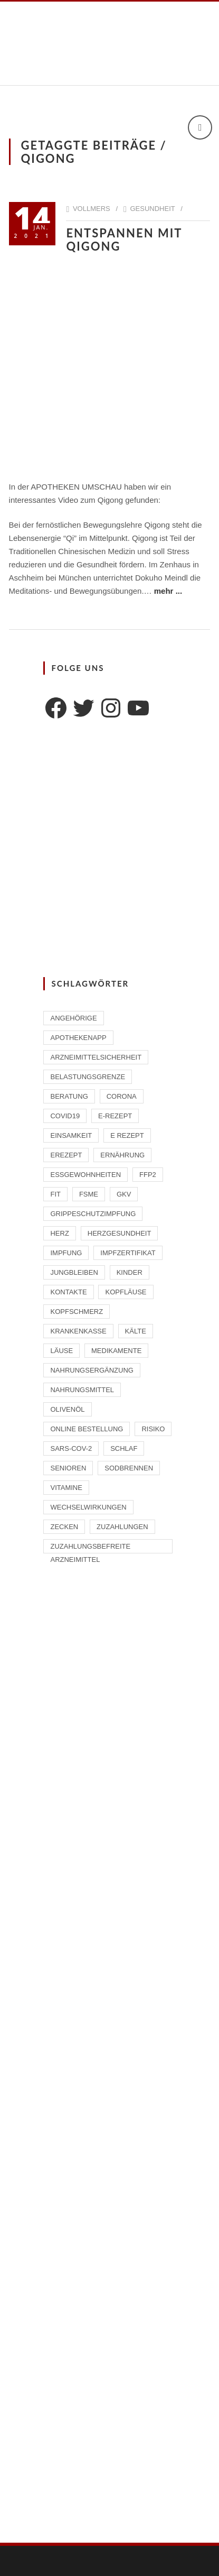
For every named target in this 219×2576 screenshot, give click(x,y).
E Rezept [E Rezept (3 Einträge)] (127, 1135)
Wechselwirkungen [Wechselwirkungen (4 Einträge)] (88, 1507)
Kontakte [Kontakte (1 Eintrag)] (68, 1292)
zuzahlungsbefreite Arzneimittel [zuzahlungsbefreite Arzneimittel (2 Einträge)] (90, 1547)
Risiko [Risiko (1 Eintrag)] (153, 1429)
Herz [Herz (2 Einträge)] (59, 1233)
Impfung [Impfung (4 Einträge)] (66, 1253)
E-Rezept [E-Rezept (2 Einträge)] (115, 1116)
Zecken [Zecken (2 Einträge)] (64, 1527)
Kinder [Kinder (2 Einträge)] (129, 1272)
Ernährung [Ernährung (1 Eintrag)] (122, 1155)
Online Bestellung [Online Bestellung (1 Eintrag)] (86, 1429)
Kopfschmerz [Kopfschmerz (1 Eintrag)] (76, 1311)
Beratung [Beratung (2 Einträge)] (69, 1096)
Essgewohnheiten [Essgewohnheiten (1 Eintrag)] (85, 1175)
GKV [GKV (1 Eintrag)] (124, 1194)
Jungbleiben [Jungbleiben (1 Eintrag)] (74, 1272)
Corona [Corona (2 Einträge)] (122, 1096)
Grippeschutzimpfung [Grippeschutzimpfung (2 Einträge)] (93, 1214)
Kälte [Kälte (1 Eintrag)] (135, 1331)
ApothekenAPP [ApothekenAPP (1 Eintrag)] (78, 1038)
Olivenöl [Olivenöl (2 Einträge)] (67, 1409)
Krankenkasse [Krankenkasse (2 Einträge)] (78, 1331)
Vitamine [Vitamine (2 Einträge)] (66, 1488)
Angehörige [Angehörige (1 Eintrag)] (73, 1018)
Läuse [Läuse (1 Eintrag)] (61, 1351)
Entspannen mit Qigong (124, 239)
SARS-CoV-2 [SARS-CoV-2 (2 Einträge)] (71, 1448)
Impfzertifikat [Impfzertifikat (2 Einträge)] (127, 1253)
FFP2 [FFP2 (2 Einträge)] (147, 1175)
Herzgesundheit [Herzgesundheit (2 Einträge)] (119, 1233)
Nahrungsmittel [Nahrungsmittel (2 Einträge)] (82, 1390)
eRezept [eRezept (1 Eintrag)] (66, 1155)
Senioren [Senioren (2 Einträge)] (68, 1468)
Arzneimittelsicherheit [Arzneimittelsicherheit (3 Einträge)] (95, 1057)
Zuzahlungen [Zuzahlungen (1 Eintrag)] (122, 1527)
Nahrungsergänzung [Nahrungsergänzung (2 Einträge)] (91, 1370)
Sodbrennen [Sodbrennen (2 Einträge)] (128, 1468)
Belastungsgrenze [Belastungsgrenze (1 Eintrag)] (87, 1077)
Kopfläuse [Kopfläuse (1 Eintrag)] (125, 1292)
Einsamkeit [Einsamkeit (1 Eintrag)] (71, 1135)
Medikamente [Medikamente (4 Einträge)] (116, 1351)
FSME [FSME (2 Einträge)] (88, 1194)
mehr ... (168, 590)
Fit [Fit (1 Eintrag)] (55, 1194)
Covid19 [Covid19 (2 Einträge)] (65, 1116)
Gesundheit (152, 209)
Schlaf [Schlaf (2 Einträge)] (123, 1448)
